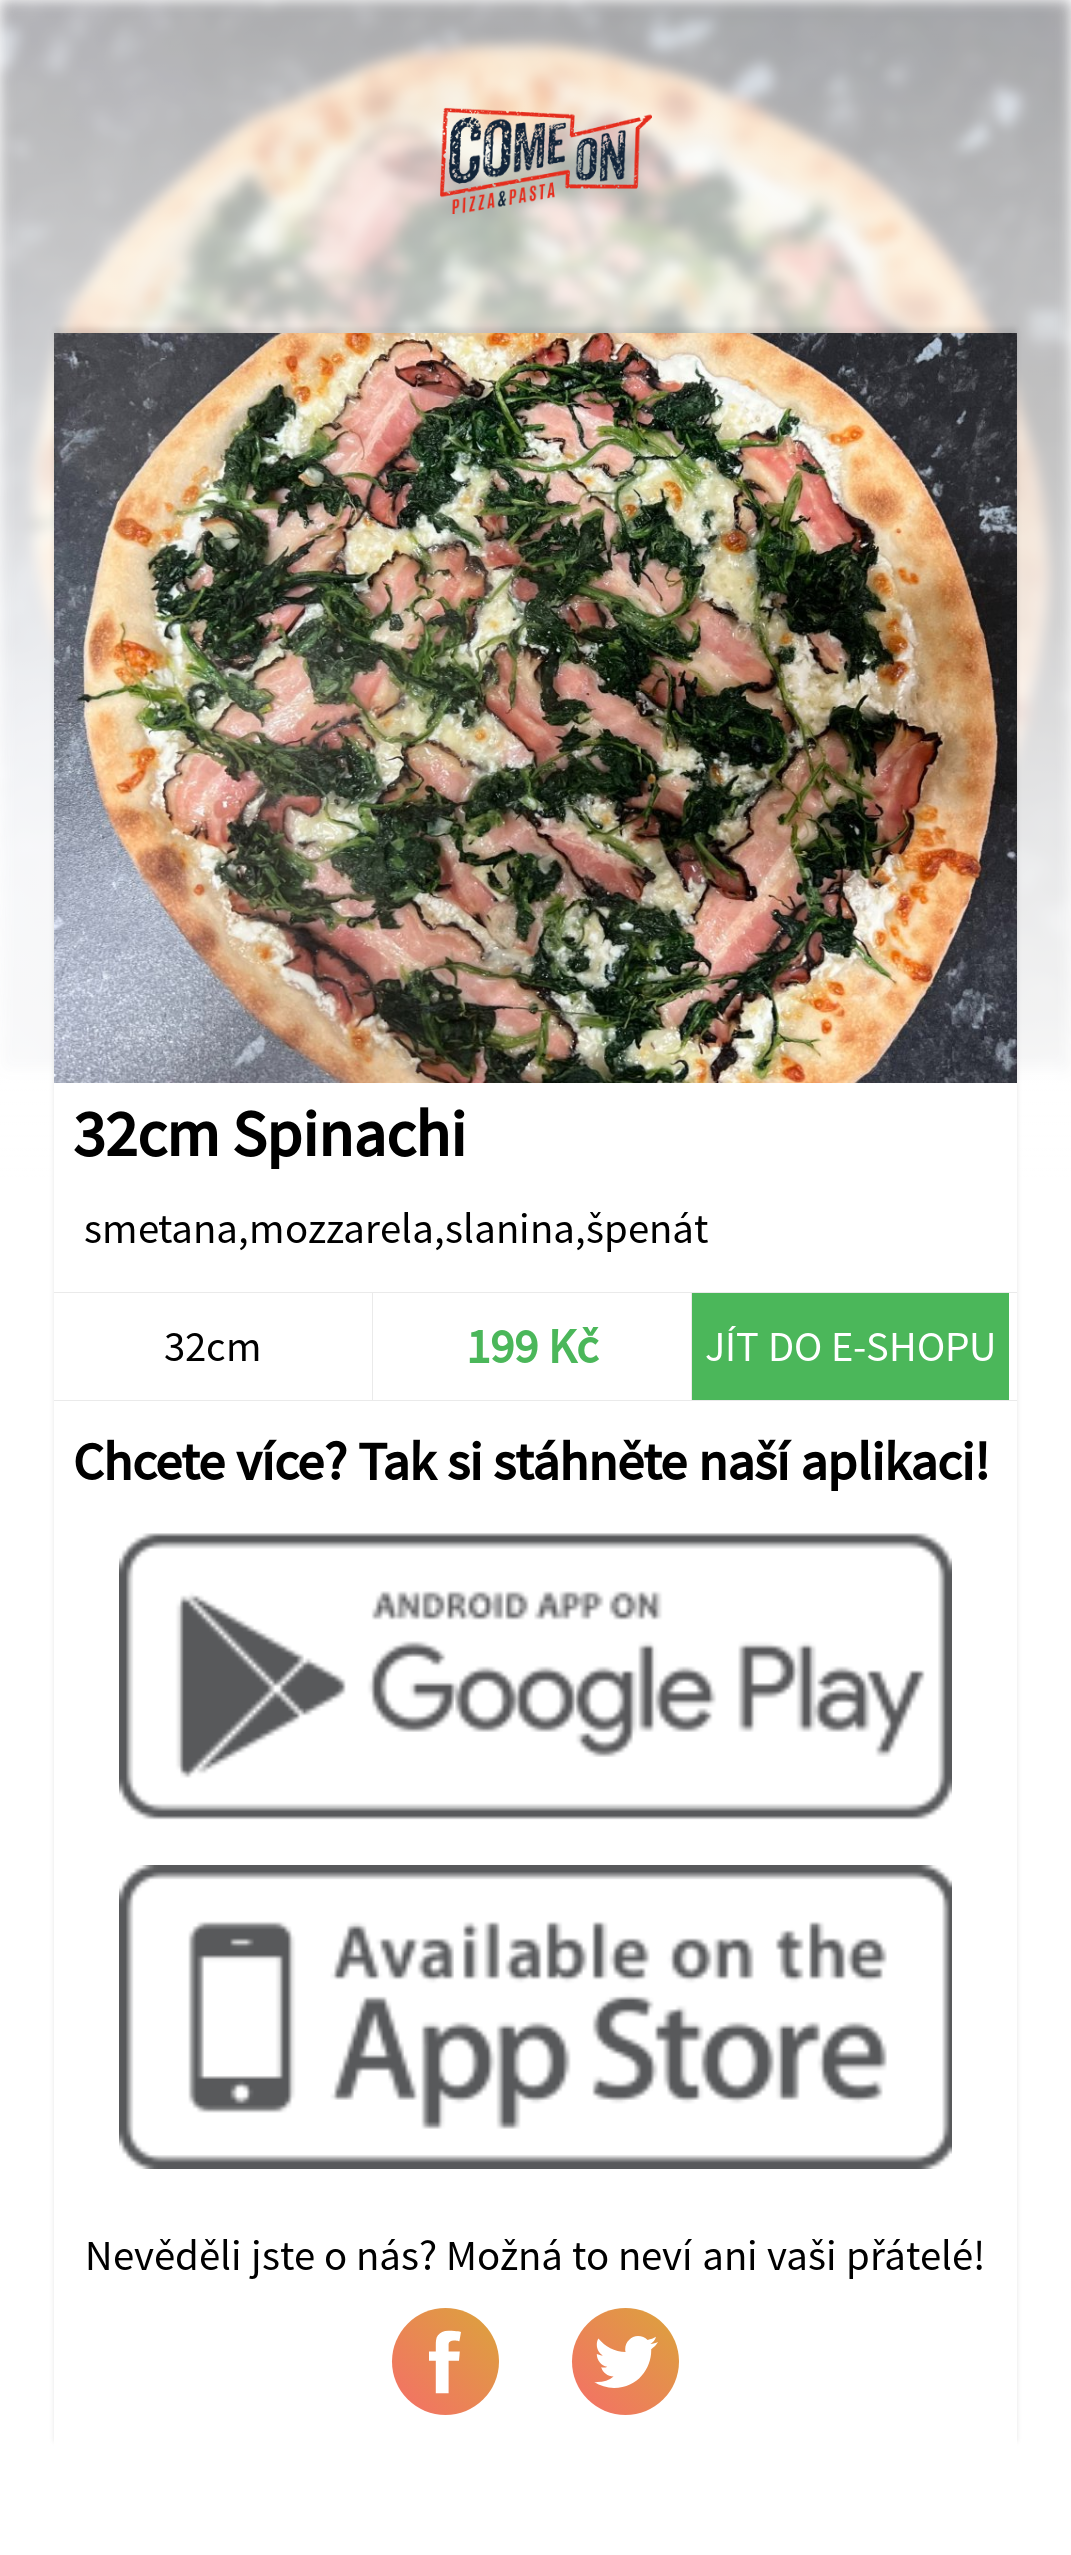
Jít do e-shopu (850, 1346)
